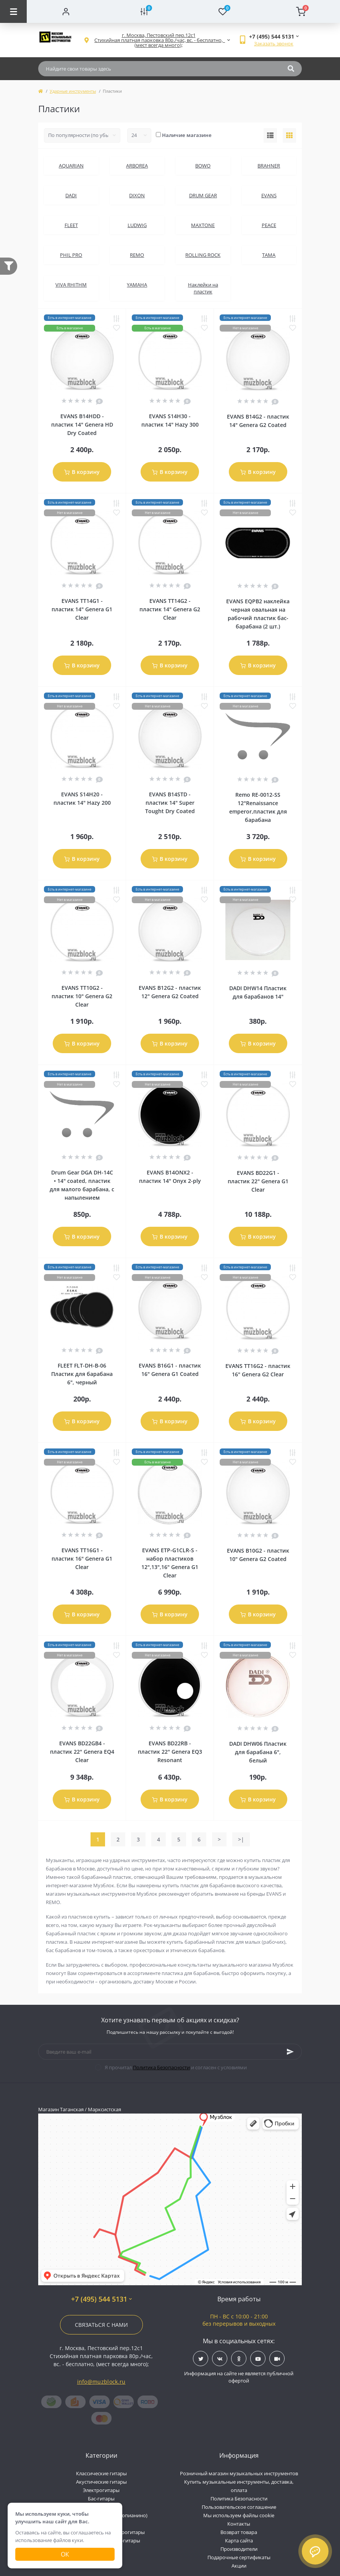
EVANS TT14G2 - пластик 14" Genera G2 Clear (169, 609)
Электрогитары (101, 2490)
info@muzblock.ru (101, 2381)
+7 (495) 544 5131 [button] (101, 2299)
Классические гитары (101, 2473)
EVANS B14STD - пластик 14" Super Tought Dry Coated (170, 803)
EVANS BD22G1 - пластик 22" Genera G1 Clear (258, 1181)
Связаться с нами (101, 2324)
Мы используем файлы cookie (238, 2515)
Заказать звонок (273, 43)
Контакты (238, 2523)
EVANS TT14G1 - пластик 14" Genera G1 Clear (82, 609)
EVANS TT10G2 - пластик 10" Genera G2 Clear (82, 996)
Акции (239, 2565)
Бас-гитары (101, 2498)
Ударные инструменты (73, 91)
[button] (158, 40)
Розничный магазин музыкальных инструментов (239, 2473)
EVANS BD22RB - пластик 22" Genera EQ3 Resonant (170, 1752)
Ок (65, 2554)
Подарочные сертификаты (238, 2557)
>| (241, 1839)
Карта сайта (239, 2540)
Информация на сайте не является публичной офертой (238, 2377)
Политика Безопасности (161, 2067)
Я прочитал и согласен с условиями (176, 2067)
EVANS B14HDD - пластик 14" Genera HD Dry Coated (82, 424)
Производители (238, 2548)
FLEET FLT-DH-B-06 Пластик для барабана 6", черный (82, 1374)
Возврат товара (238, 2532)
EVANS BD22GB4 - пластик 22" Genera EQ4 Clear (82, 1752)
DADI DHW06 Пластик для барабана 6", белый (258, 1752)
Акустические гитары (101, 2481)
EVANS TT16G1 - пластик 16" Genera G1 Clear (82, 1559)
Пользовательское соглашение (239, 2507)
